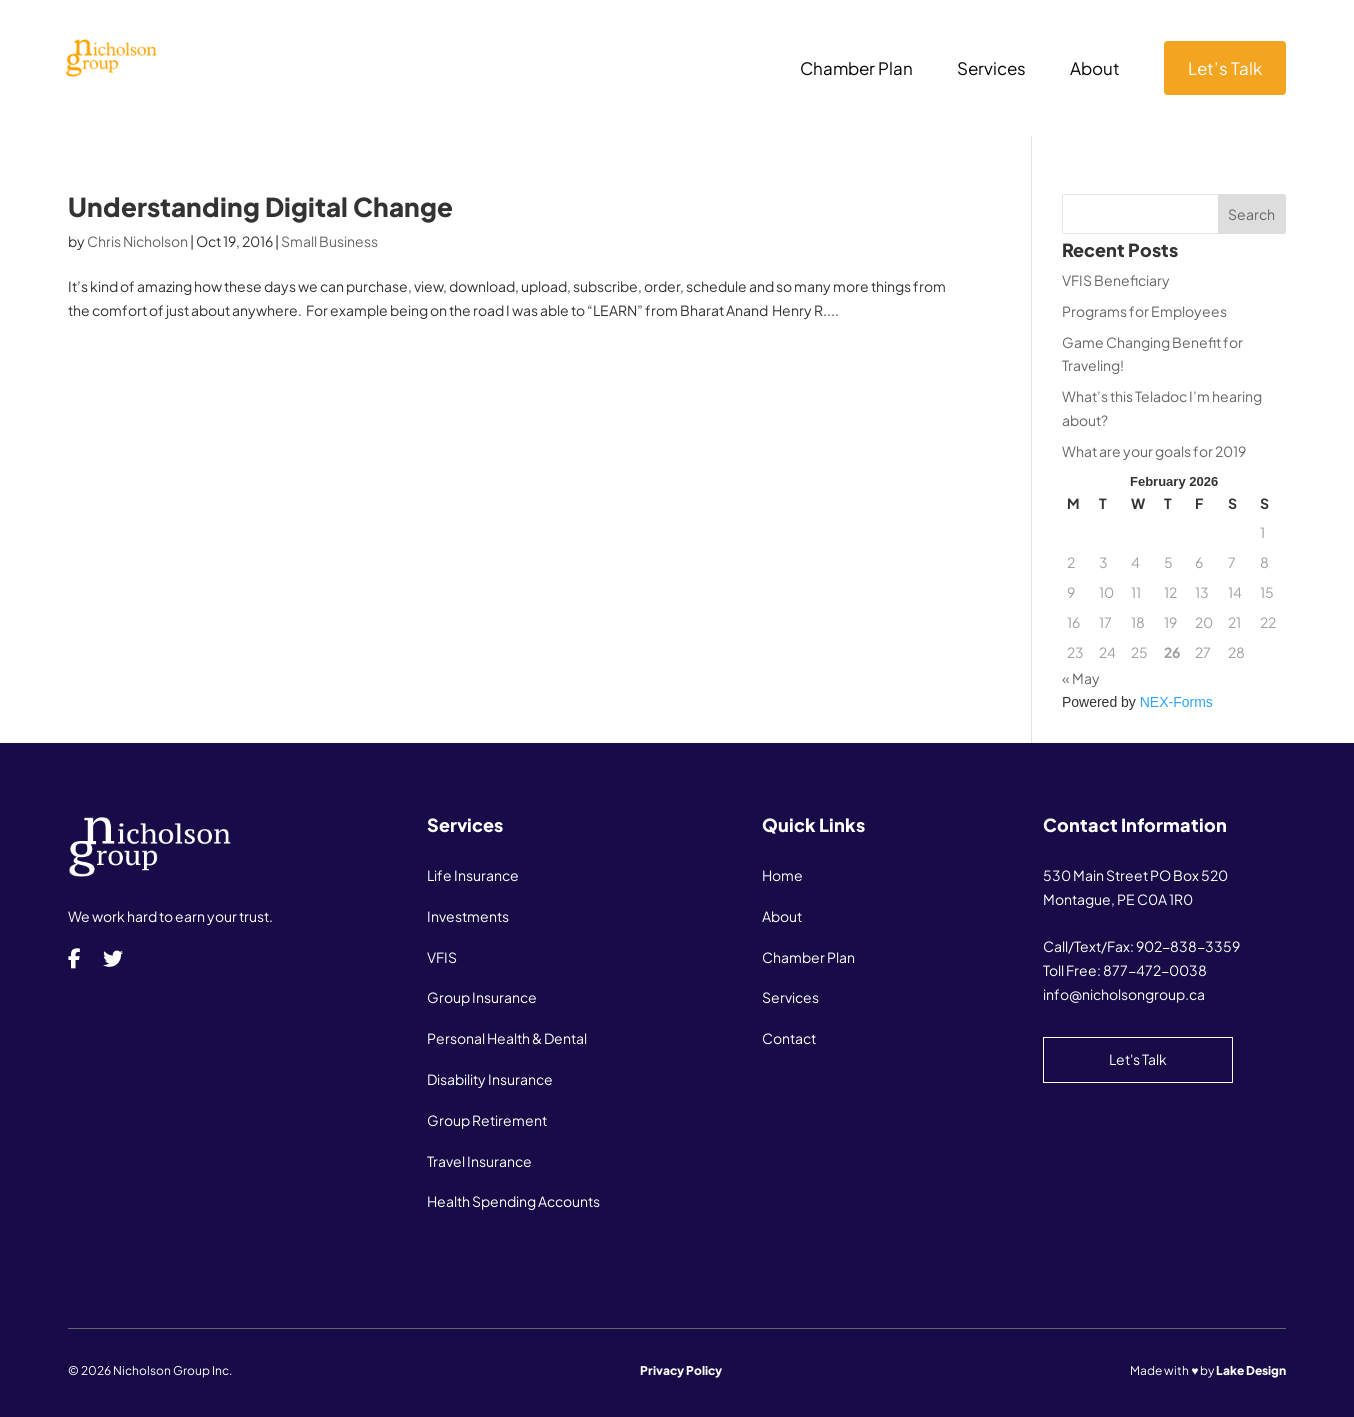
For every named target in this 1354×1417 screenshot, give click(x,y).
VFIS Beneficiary (1116, 280)
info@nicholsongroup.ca (1124, 994)
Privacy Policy (681, 1370)
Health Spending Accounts (513, 1201)
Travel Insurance (479, 1161)
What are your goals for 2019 (1154, 451)
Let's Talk (1138, 1059)
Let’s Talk (1225, 68)
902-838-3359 (1188, 946)
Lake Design (1251, 1370)
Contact (789, 1038)
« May (1081, 678)
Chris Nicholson (137, 241)
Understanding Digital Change (260, 206)
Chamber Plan (856, 70)
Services (991, 70)
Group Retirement (487, 1120)
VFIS (442, 957)
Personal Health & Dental (507, 1038)
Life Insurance (473, 875)
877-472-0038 (1155, 970)
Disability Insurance (490, 1079)
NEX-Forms (1176, 702)
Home (782, 875)
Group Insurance (482, 997)
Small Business (329, 241)
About (1095, 70)
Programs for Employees (1144, 311)
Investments (468, 916)
